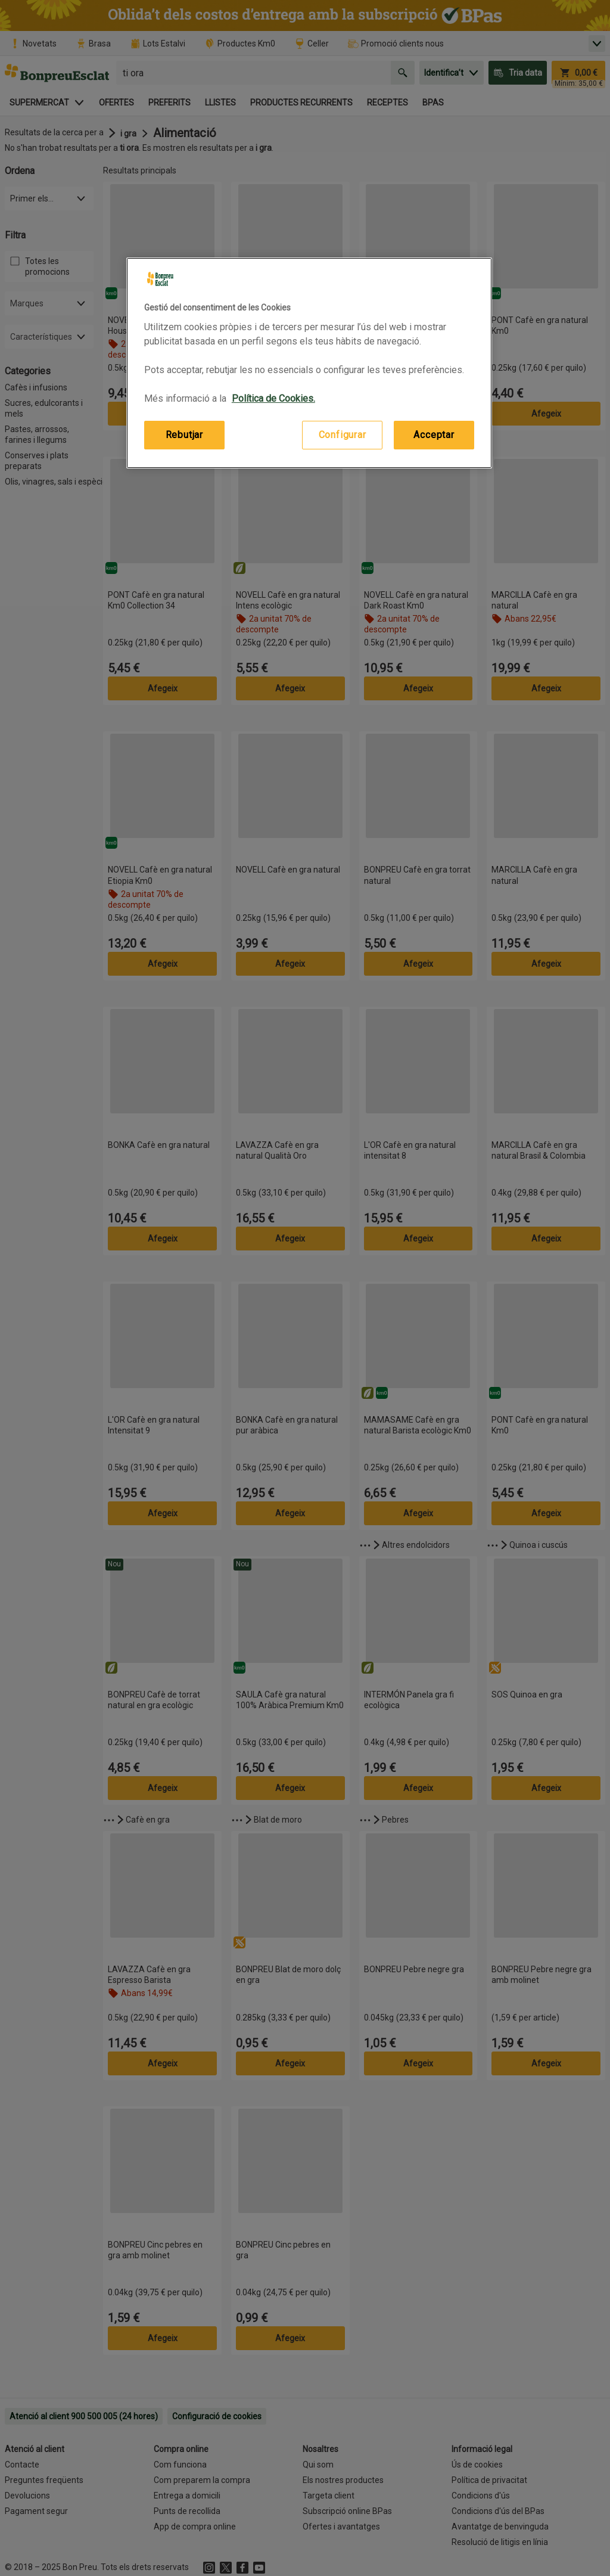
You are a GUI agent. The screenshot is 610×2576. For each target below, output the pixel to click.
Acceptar (433, 434)
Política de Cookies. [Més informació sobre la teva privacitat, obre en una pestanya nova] (273, 398)
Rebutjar (184, 434)
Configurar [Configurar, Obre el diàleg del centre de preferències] (342, 434)
